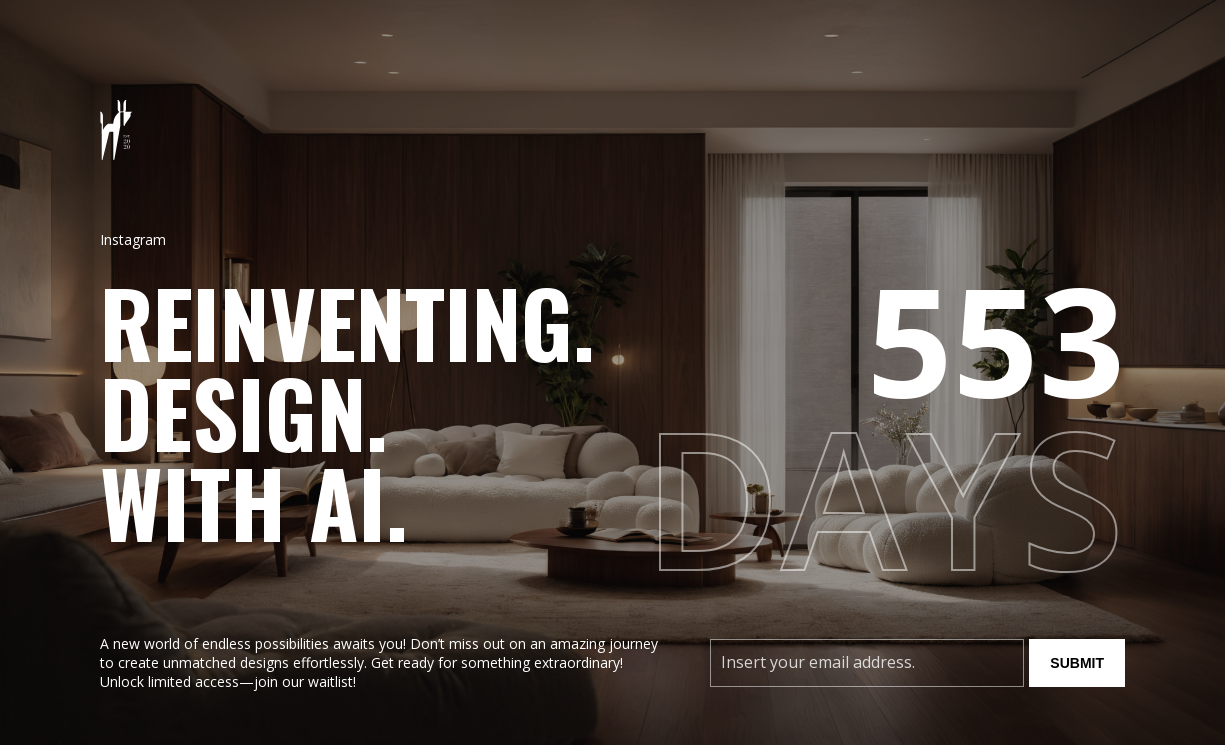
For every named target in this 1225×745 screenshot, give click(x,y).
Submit (1077, 663)
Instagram (133, 239)
